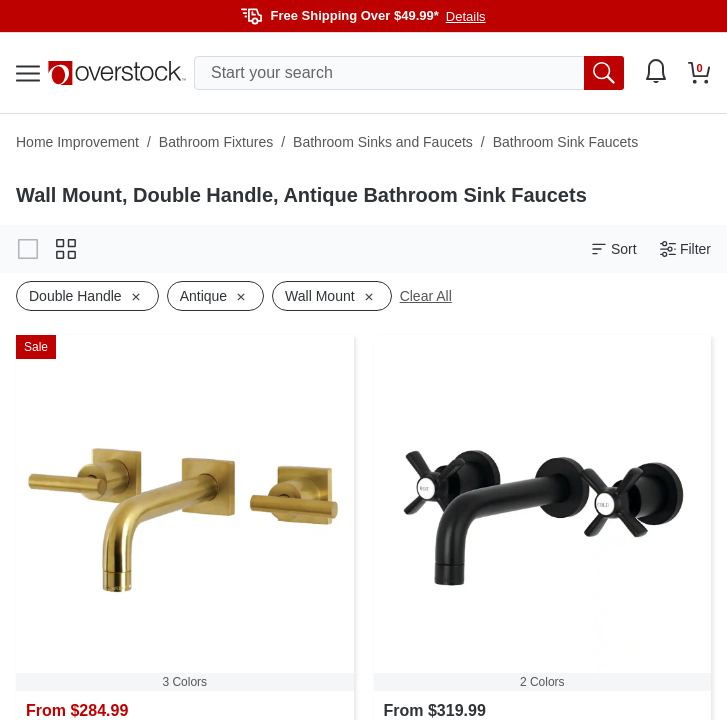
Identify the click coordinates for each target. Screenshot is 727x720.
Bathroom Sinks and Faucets (383, 142)
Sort (614, 249)
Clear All (426, 296)
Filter (685, 249)
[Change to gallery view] (28, 249)
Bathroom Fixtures (216, 142)
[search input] (409, 73)
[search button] (604, 73)
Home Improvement (77, 142)
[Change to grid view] (66, 249)
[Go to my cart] (699, 73)
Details (466, 16)
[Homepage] (117, 73)
